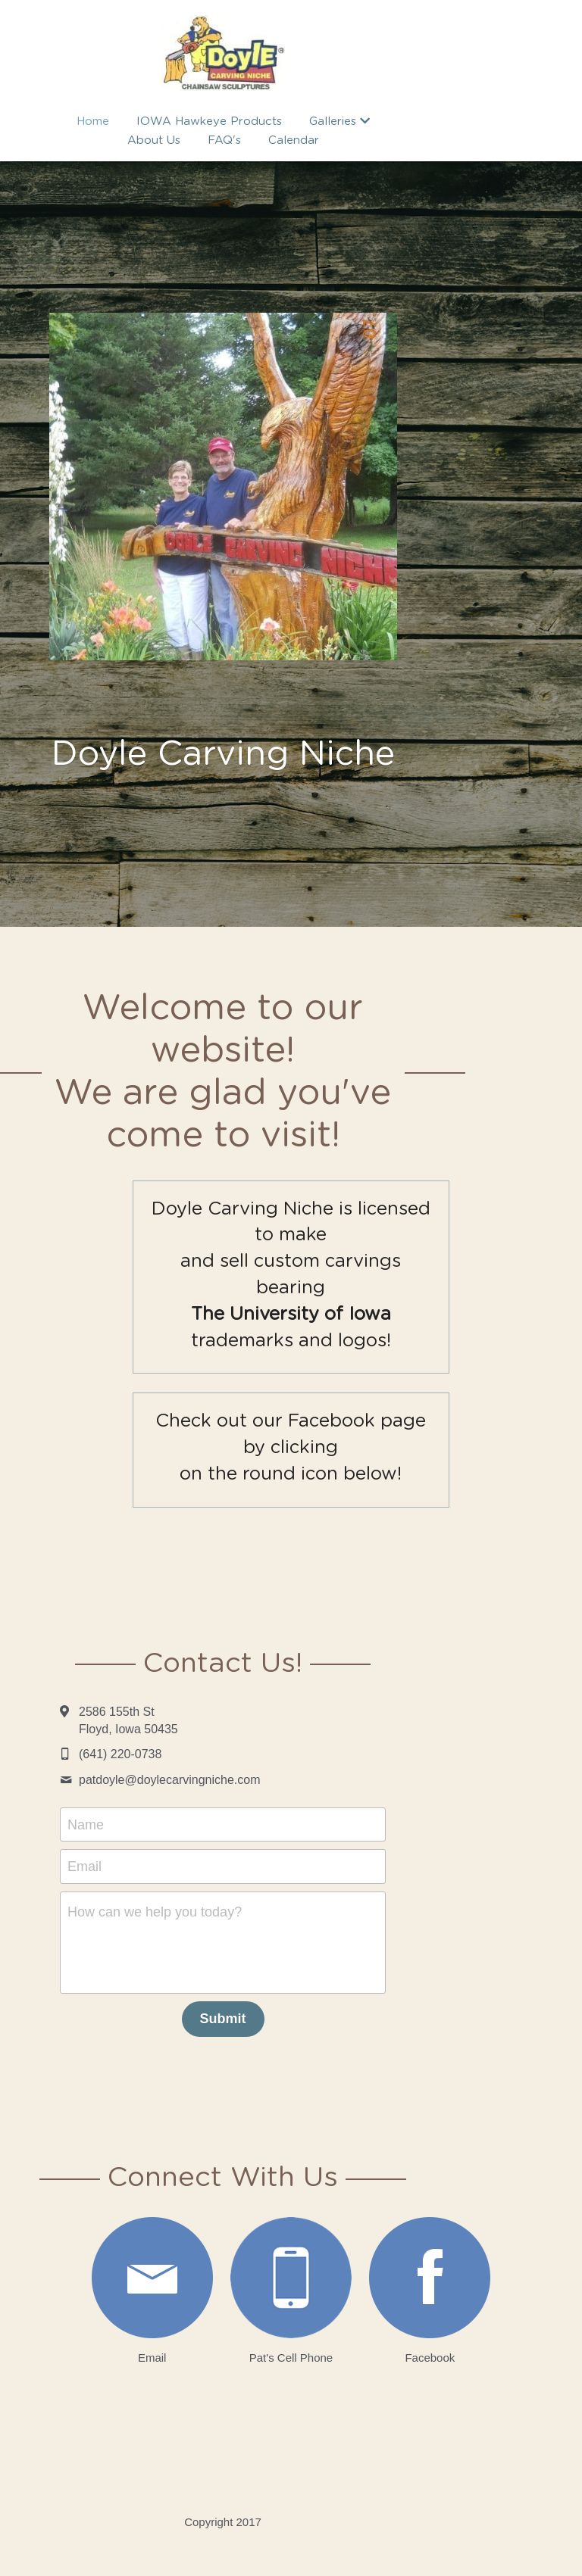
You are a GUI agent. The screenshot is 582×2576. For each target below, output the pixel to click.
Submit (291, 2003)
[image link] (125, 2263)
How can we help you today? (223, 1896)
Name (154, 1809)
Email (153, 1851)
